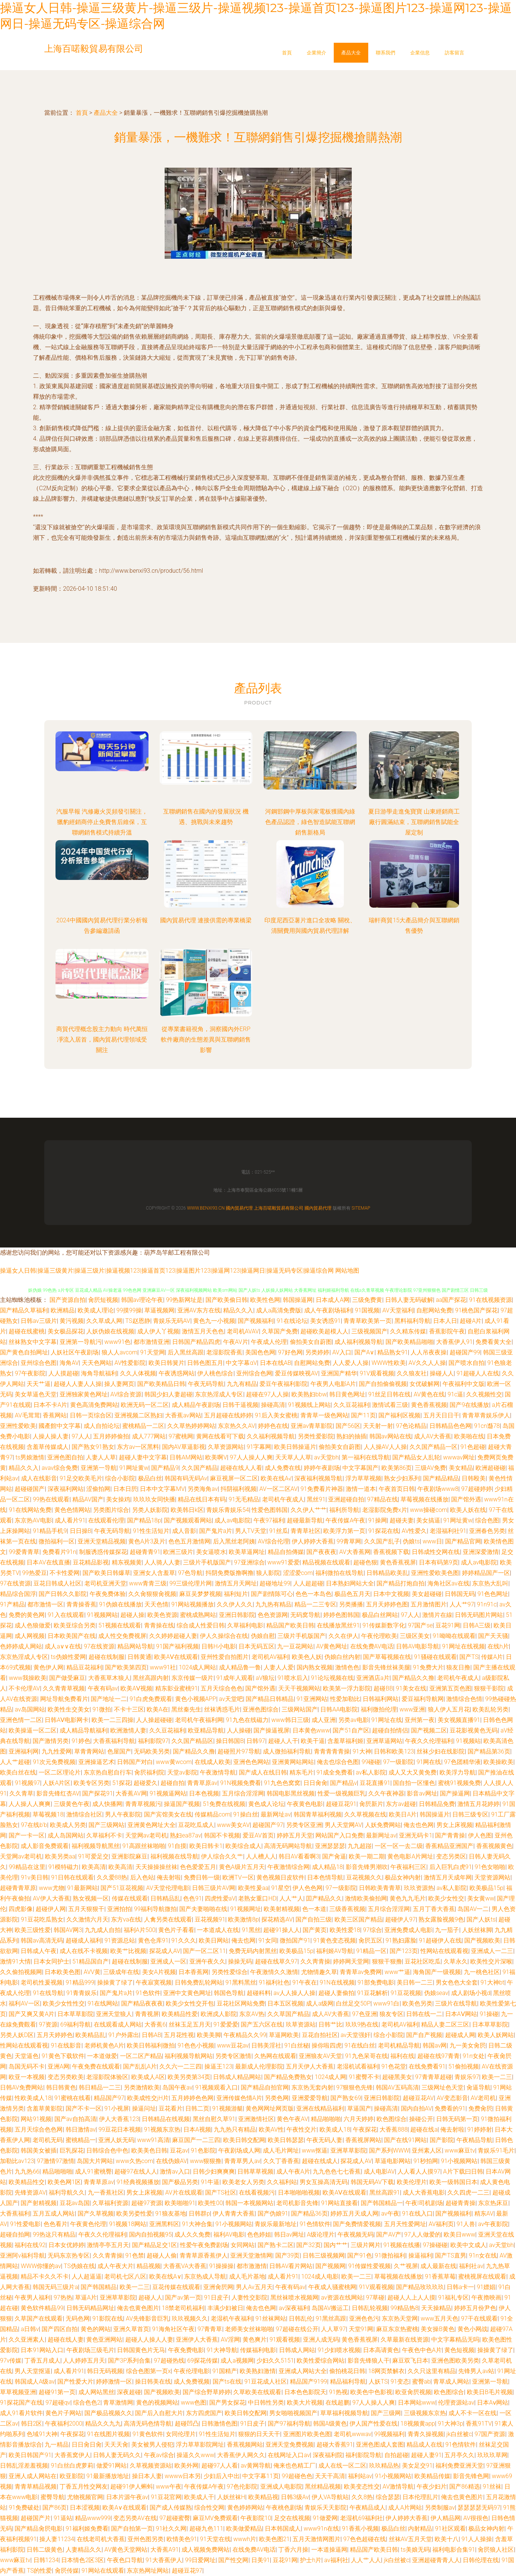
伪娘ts (411, 1541)
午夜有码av (103, 1688)
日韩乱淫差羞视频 (24, 2465)
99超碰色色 (297, 2476)
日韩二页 (197, 2108)
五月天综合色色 (222, 1688)
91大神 (361, 1751)
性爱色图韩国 (270, 1509)
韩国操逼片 (435, 1814)
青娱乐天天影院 (325, 2507)
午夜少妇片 (432, 2486)
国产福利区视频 (399, 1415)
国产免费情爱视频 (357, 2224)
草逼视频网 (159, 1310)
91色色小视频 (196, 2045)
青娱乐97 (466, 2077)
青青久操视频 (426, 2434)
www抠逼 (314, 2150)
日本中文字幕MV (162, 1488)
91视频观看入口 (216, 2087)
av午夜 (390, 2213)
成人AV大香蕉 (432, 1436)
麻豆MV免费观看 (215, 2518)
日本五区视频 (285, 2003)
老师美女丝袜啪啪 (249, 2329)
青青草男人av (242, 2161)
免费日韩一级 (202, 1877)
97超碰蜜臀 (174, 2518)
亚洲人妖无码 (116, 2140)
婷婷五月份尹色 (475, 2308)
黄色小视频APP (195, 1698)
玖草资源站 (301, 2024)
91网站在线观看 (102, 2570)
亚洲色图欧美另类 (455, 2360)
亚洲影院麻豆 (129, 1856)
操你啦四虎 (327, 2045)
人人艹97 (462, 1604)
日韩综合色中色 (107, 2150)
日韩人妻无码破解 (409, 1299)
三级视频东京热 (425, 2413)
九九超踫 (360, 1845)
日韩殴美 (474, 1478)
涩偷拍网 (98, 1488)
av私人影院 (371, 1772)
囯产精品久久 (324, 1898)
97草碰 (375, 2297)
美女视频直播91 (459, 1719)
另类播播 (351, 1604)
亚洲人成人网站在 (33, 2476)
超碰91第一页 (57, 2392)
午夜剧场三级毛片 (90, 2350)
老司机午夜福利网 (199, 1719)
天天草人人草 (293, 1457)
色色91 (192, 1898)
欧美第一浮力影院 (347, 1688)
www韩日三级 (290, 1719)
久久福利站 (282, 2182)
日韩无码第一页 (457, 2119)
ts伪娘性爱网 (68, 1656)
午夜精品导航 (474, 2140)
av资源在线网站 (342, 2297)
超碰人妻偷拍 (336, 1993)
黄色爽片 (255, 2339)
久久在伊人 (343, 1635)
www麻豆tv (460, 2150)
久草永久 (456, 1961)
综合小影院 (120, 1478)
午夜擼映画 (486, 2297)
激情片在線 (437, 1614)
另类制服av (440, 2507)
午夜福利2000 (63, 2423)
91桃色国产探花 (476, 1310)
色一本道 (314, 1908)
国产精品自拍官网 (265, 2087)
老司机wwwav (352, 2434)
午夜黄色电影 (305, 1803)
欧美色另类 (417, 2003)
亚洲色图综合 (261, 1709)
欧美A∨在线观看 (124, 2507)
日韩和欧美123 (394, 1751)
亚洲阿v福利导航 (22, 2255)
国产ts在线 (227, 2381)
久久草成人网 (104, 1320)
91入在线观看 (66, 1614)
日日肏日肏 (87, 2444)
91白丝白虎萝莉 (72, 2465)
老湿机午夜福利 (232, 2318)
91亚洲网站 (312, 1698)
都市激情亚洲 (152, 1341)
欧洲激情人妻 (128, 1730)
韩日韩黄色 (61, 2087)
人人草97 (333, 2329)
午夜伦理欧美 (379, 1635)
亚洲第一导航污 (81, 1341)
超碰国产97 (267, 1824)
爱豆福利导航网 (423, 1698)
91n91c (487, 1604)
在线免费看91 (427, 2066)
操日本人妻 (147, 2476)
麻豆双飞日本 (410, 2360)
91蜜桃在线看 (72, 2098)
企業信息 (420, 53)
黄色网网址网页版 (270, 2108)
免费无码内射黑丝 (253, 1951)
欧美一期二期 (367, 1856)
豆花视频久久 (364, 1877)
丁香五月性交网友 (84, 2486)
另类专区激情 (233, 2056)
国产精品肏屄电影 (39, 2528)
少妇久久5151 (275, 2360)
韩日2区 (31, 2423)
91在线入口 (417, 2213)
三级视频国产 (369, 1331)
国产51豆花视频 (121, 1887)
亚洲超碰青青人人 (436, 2560)
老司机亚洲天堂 (105, 1583)
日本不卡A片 (50, 1404)
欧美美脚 (209, 2035)
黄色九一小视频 (214, 1320)
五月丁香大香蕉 (434, 1908)
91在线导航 (48, 1993)
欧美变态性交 (362, 2486)
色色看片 (56, 2224)
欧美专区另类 (92, 1782)
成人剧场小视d (470, 1993)
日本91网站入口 (42, 2350)
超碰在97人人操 (267, 1394)
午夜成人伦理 (269, 1341)
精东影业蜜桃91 (176, 1688)
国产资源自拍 (68, 1299)
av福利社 (336, 2560)
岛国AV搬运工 (330, 2308)
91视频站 (468, 1740)
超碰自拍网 (15, 2234)
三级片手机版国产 (207, 1562)
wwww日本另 (183, 2476)
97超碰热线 (169, 2360)
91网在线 (429, 1761)
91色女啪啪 (490, 1866)
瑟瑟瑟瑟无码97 (479, 2507)
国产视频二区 (429, 1730)
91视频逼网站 (168, 1793)
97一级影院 (398, 1761)
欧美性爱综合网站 (321, 2360)
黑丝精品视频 (323, 2486)
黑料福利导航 (412, 1320)
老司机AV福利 (270, 1656)
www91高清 (153, 2140)
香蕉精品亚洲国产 (449, 1845)
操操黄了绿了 (115, 1982)
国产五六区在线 (262, 2024)
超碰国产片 (36, 2518)
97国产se (420, 1625)
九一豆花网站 (295, 1646)
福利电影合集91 (453, 2549)
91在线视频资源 (490, 1299)
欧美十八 (447, 2539)
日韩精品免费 (437, 1803)
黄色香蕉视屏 (398, 1562)
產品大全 (351, 53)
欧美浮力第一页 (344, 1530)
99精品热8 (404, 2308)
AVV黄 (92, 1972)
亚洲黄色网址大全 (152, 1824)
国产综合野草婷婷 (207, 2392)
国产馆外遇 (466, 1499)
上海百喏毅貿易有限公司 (278, 1208)
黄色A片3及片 (146, 1541)
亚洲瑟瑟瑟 (330, 1845)
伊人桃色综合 (215, 1373)
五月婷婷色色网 (192, 2098)
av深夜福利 (294, 2308)
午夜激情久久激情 (274, 1972)
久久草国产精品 (288, 2014)
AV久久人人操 (427, 1362)
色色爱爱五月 (198, 1866)
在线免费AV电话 (371, 1646)
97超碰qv (57, 2402)
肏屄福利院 (149, 1772)
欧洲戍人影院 (219, 2014)
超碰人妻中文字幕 (143, 1457)
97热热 (63, 2297)
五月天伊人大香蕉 (310, 2066)
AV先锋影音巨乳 (147, 2318)
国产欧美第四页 (126, 1667)
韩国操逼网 (298, 1299)
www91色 (117, 1341)
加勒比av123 (17, 2161)
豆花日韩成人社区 (57, 1583)
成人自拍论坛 (102, 1425)
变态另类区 (451, 1856)
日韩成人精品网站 (237, 2077)
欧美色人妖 (307, 1656)
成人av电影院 (232, 1520)
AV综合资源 (125, 1394)
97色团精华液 (462, 1761)
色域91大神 (42, 2434)
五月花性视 (179, 2035)
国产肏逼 (334, 1856)
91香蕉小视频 (360, 2528)
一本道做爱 (102, 2056)
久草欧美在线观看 (257, 2392)
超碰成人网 (460, 2035)
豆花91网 (447, 1625)
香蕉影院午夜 (447, 1331)
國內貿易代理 (239, 1208)
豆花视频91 (210, 1919)
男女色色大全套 (457, 1982)
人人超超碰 (308, 1583)
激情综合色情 (464, 1698)
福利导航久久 (67, 2192)
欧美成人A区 (148, 2077)
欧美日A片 (403, 1814)
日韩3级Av (295, 2497)
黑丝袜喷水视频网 (294, 2297)
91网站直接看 (339, 2203)
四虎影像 (21, 1908)
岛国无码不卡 (27, 2066)
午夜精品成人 (368, 2507)
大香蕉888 (394, 2129)
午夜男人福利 (33, 2297)
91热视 (338, 2392)
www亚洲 (412, 1709)
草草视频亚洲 (18, 2392)
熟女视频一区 (91, 1898)
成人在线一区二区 (342, 2465)
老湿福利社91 (448, 1530)
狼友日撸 (458, 1667)
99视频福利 (389, 2434)
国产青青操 (450, 1835)
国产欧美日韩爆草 (106, 1572)
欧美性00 (210, 2203)
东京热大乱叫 (490, 1583)
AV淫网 (230, 2339)
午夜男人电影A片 (333, 1383)
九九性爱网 (57, 1751)
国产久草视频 (96, 2213)
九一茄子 (447, 1930)
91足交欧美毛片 (81, 1478)
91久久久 (183, 1940)
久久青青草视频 (64, 1688)
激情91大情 (15, 1961)
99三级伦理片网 (191, 1583)
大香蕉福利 (15, 2213)
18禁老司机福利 (183, 2308)
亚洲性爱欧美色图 (435, 1572)
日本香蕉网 (193, 1972)
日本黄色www (311, 1730)
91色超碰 (472, 1446)
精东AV (484, 2213)
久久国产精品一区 (434, 1446)
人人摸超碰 (63, 1373)
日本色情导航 (325, 1877)
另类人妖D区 (17, 2035)
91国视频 (367, 1310)
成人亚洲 (324, 1719)
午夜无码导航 (206, 1383)
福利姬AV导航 (334, 1951)
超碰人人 (150, 2297)
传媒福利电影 (258, 2350)
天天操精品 (436, 2308)
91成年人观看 (234, 1677)
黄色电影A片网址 (410, 1856)
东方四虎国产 (204, 2413)
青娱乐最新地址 (276, 2224)
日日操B (81, 1530)
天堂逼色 (27, 2056)
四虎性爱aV (220, 1898)
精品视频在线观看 (326, 1562)
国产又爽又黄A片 (31, 2014)
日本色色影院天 (305, 2392)
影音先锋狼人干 (369, 2360)
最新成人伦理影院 (259, 2066)
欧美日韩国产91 (30, 2455)
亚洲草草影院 (348, 2150)
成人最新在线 (438, 2266)
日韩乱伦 (301, 2318)
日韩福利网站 (381, 1698)
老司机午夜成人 (283, 1499)
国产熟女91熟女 (93, 1446)
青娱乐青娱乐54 (227, 1509)
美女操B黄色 (437, 2329)
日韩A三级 (476, 1625)
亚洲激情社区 (256, 2119)
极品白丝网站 (380, 1614)
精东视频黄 (127, 1562)
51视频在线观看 (119, 1625)
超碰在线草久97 (276, 1961)
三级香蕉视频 (347, 1908)
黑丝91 (316, 1499)
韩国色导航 (229, 1993)
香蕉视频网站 (245, 2444)
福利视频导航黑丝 (96, 1845)
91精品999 (80, 1982)
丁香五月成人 (42, 2360)
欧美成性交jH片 (148, 2098)
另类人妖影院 (150, 1509)
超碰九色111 (206, 2528)
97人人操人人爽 (251, 1457)
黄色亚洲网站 (104, 2339)
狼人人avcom (119, 1352)
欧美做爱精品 (244, 2528)
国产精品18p (144, 1520)
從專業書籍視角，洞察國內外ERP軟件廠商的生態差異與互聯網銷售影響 (206, 1039)
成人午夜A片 (293, 2171)
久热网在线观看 (275, 2056)
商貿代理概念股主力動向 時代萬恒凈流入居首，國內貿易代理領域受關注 (102, 1039)
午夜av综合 (159, 2455)
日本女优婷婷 (66, 2245)
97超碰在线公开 (297, 2329)
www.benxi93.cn (206, 1208)
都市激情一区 (45, 1604)
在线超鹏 (338, 2402)
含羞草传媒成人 (48, 1446)
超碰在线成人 (320, 2161)
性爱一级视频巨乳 (342, 1793)
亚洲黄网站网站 (293, 1761)
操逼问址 (144, 2108)
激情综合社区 (84, 1814)
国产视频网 (330, 2266)
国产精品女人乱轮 (416, 1457)
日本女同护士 (51, 1961)
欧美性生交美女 (69, 1709)
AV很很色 (475, 2518)
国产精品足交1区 (154, 2245)
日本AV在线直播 (48, 1562)
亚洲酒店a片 (373, 1677)
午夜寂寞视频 (154, 1982)
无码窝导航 (305, 1614)
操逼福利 (420, 2255)
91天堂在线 (215, 2539)
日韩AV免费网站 (21, 2087)
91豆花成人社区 (265, 2381)
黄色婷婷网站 (245, 2507)
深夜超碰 (129, 2392)
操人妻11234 (56, 2539)
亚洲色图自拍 (65, 1457)
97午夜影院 (30, 1373)
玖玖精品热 (384, 2465)
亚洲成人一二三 (492, 1951)
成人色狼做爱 (33, 1625)
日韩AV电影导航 (417, 1646)
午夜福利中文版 (463, 1383)
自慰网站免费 (434, 1310)
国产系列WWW (389, 2150)
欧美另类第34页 (189, 2077)
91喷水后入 (293, 1677)
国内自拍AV (416, 2108)
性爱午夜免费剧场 (204, 2245)
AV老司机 (483, 2098)
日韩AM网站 (186, 1457)
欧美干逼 (313, 1740)
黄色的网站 (96, 2329)
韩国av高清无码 (42, 1940)
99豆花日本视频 (119, 2129)
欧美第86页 (396, 1467)
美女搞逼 (428, 1520)
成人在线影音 (39, 1478)
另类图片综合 (111, 1509)
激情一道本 (361, 1488)
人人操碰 (239, 1730)
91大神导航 (222, 2350)
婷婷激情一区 (114, 2381)
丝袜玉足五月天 (190, 2024)
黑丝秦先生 (186, 1709)
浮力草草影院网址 (200, 2444)
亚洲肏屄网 (218, 2287)
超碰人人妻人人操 (78, 1383)
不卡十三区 (129, 1709)
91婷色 (81, 1740)
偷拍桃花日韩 (347, 2371)
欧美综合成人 (243, 1845)
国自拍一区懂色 (414, 1782)
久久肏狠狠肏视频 (152, 1593)
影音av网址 (422, 1793)
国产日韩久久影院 (63, 1593)
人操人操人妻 (51, 1436)
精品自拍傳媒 (286, 1551)
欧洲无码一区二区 (145, 1404)
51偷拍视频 (463, 2066)
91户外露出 (123, 2035)
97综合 (372, 1930)
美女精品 (461, 1467)
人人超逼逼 (87, 2276)
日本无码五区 (256, 1646)
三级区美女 (415, 1635)
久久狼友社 (412, 1373)
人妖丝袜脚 (477, 1930)
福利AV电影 (228, 2234)
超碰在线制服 (106, 1656)
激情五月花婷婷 (479, 1803)
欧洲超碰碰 (491, 1467)
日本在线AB (275, 1362)
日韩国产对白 (135, 1761)
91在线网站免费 (30, 1509)
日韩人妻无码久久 (117, 2455)
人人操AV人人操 (385, 1446)
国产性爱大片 (75, 2381)
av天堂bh (326, 1457)
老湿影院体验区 (107, 2077)
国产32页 (308, 2245)
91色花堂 (393, 2066)
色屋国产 (119, 1751)
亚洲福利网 (24, 1751)
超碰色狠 (365, 1562)
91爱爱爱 (225, 2024)
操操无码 (240, 1961)
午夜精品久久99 (245, 2035)
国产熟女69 (345, 2098)
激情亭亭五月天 (108, 2245)
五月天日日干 (441, 1415)
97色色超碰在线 (364, 2539)
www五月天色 (439, 2318)
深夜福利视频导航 (318, 1478)
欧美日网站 (214, 1940)
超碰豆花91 (341, 1803)
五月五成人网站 (54, 2213)
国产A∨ (364, 1352)
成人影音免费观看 (45, 1845)
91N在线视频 (337, 1982)
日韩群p (199, 2213)
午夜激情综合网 (288, 1866)
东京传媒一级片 (192, 1677)
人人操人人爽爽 (30, 1803)
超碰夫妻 (402, 1520)
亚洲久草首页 (131, 2329)
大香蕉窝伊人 (72, 2455)
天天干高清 (330, 2476)
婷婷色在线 (273, 1425)
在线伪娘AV (171, 2161)
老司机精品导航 (399, 2045)
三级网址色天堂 (443, 2087)
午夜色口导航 (125, 2560)
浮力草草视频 (363, 1478)
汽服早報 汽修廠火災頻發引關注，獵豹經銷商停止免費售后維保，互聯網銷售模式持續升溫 (102, 822)
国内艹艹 (336, 2245)
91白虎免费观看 (151, 1698)
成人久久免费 (192, 2234)
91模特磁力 (63, 1866)
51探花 (121, 1782)
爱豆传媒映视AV (296, 1373)
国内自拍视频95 (150, 2234)
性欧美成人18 (33, 2098)
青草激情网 (118, 2402)
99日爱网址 (200, 2560)
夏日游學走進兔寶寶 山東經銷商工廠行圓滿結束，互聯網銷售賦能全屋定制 (414, 822)
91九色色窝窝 (282, 1782)
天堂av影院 (182, 1772)
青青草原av (202, 1782)
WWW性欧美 (389, 1362)
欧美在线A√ (276, 1478)
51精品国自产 (90, 1961)
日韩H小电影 (218, 1646)
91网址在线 (386, 1719)
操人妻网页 (119, 1383)
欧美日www (459, 2234)
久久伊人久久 (235, 1604)
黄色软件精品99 (42, 2308)
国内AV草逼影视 (183, 1446)
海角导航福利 (99, 1373)
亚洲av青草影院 (312, 1425)
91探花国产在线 (21, 2402)
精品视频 (148, 2266)
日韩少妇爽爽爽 (214, 2171)
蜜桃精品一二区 (143, 1425)
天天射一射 (378, 1425)
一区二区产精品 (141, 2056)
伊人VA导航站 (330, 2497)
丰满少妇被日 (225, 2308)
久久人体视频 (138, 1373)
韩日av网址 (289, 2234)
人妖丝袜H (231, 2497)
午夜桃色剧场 (284, 2507)
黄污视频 (72, 1320)
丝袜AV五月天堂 (410, 2539)
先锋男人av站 (476, 2371)
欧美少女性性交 (64, 2003)
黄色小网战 (473, 2329)
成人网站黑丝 (96, 2392)
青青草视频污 (143, 1803)
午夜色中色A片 (422, 2350)
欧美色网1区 (64, 2182)
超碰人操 (132, 1614)
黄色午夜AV (292, 2119)
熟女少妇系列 (402, 1478)
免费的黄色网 (27, 1614)
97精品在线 (382, 1499)
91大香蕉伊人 (164, 2560)
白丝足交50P (353, 2003)
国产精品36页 (309, 2213)
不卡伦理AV (24, 1688)
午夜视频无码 (356, 2234)
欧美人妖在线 (468, 1509)
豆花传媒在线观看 (176, 2287)
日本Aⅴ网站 (492, 2402)
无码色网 (78, 2318)
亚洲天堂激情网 (251, 2255)
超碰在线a (424, 2129)
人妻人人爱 (279, 1667)
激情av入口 (175, 2171)
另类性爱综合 (230, 1972)
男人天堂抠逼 (33, 2371)
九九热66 (27, 2171)
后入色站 (142, 1877)
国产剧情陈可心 (272, 1593)
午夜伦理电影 (192, 2371)
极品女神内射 (403, 1877)
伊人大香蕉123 (119, 2119)
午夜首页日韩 (397, 1488)
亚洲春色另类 (487, 1530)
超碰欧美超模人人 (324, 1331)
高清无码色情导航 (148, 2423)
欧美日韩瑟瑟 (286, 2140)
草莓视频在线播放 (424, 1499)
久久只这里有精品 (432, 2371)
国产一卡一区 (27, 1835)
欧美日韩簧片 (166, 1362)
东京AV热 (251, 2014)
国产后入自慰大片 (159, 2413)
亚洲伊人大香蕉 (197, 2339)
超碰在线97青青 (438, 2056)
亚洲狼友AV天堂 (320, 2056)
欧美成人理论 (96, 1310)
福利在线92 (30, 2245)
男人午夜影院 (123, 1814)
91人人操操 (477, 2539)
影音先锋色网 (471, 2476)
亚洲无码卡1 (415, 1835)
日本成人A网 (333, 1299)
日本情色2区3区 (82, 2560)
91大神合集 (197, 2224)
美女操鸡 (118, 1499)
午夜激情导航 (218, 1772)
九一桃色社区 (482, 1972)
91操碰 (489, 2014)
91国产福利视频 (177, 1646)
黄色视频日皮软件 (280, 1877)
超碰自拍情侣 (390, 1730)
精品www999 (93, 2518)
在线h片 (498, 1646)
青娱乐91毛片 (496, 2150)
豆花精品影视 (91, 1562)
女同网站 (243, 2245)
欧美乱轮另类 (490, 1709)
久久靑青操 (315, 1961)
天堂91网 (361, 2329)
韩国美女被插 (39, 2150)
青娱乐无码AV (171, 1320)
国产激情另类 (51, 1740)
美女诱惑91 (325, 1320)
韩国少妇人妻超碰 (168, 1394)
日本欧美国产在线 (72, 1635)
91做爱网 (325, 2518)
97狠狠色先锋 (354, 2087)
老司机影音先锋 (297, 2203)
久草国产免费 (280, 1331)
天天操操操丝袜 (156, 1866)
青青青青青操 (332, 1751)
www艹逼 (397, 1972)
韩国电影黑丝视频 (291, 1793)
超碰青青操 (461, 2203)
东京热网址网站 (148, 2570)
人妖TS (378, 2381)
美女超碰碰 (427, 1593)
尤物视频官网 (85, 2497)
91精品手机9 (50, 1530)
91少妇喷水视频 (339, 2350)
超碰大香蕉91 (334, 2444)
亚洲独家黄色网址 (84, 1394)
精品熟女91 (392, 1352)
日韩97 (255, 1740)
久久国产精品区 (192, 1740)
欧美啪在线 (469, 1436)
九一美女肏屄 (468, 2045)
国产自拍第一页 (132, 2528)
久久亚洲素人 (27, 2339)
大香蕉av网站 (183, 1415)
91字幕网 (259, 1446)
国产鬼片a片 (215, 1530)
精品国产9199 (308, 2381)
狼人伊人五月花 (449, 1709)
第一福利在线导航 (366, 1457)
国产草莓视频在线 (387, 1656)
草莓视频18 (48, 1814)
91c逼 (456, 1394)
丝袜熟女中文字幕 (33, 1341)
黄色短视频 (459, 2350)
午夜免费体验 (108, 1593)
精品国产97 (109, 2098)
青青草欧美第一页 (368, 1320)
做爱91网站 (111, 2465)
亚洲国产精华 (339, 1373)
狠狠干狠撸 (387, 1961)
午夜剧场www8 (437, 1488)
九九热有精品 (273, 1604)
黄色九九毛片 (408, 1898)
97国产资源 (490, 2434)
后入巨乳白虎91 (450, 1866)
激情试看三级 (390, 1404)
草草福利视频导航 (344, 2413)
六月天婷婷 (359, 2119)
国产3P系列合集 (129, 2360)
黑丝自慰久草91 (214, 2119)
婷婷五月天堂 (295, 1835)
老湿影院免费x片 (384, 1509)
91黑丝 (251, 1930)
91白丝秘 (296, 2045)
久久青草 (21, 1793)
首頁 (287, 53)
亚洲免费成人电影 (408, 1930)
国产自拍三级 (314, 1919)
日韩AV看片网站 (290, 2266)
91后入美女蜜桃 (276, 1415)
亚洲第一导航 (99, 1467)
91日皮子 (216, 2297)
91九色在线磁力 (247, 1719)
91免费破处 (24, 2507)
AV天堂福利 (397, 1310)
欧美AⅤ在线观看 (176, 1656)
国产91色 (359, 2255)
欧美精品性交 (27, 2182)
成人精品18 (327, 1866)
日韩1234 (46, 2560)
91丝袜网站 (270, 2318)
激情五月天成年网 (448, 1877)
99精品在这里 (27, 1866)
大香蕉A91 (164, 2549)
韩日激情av (81, 2129)
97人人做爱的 (422, 2234)
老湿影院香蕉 (224, 1352)
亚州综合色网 (254, 1373)
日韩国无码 (460, 1593)
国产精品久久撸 (413, 1677)
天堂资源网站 (492, 1877)
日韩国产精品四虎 (196, 1341)
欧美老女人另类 (243, 2182)
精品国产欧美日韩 (290, 1625)
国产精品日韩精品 (270, 1698)
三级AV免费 (430, 1467)
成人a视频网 (237, 2360)
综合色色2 (86, 2402)
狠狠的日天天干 (259, 2434)
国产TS (468, 1656)
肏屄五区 (370, 1940)
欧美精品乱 (90, 2035)
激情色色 (347, 1667)
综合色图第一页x (148, 2371)
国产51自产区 (351, 1730)
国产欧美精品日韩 (161, 1383)
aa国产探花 (451, 1299)
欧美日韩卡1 (206, 1845)
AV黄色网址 (331, 1646)
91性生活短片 (151, 1530)
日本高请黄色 (381, 2350)
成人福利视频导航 (358, 1341)
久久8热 (362, 2497)
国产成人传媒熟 (171, 2507)
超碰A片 (471, 1320)
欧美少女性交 (446, 1898)
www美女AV (233, 1824)
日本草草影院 (75, 2014)
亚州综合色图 (39, 1362)
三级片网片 (366, 2245)
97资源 (48, 2024)
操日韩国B (230, 1740)
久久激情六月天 (87, 1919)
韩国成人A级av (34, 2381)
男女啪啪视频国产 (293, 2413)
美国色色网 (260, 1352)
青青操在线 (159, 1625)
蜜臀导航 (52, 2497)
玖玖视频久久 (190, 2318)
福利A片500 (140, 1930)
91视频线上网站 (309, 1404)
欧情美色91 (181, 2539)
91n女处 (474, 2056)
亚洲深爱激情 (481, 1551)
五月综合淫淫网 (243, 1793)
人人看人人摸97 (419, 2171)
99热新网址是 (184, 1299)
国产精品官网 (463, 1541)
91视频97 (27, 1782)
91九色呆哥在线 (366, 2056)
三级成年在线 (121, 1972)
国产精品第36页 (489, 1751)
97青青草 (210, 2329)
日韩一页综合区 (91, 1415)
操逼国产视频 (182, 1803)
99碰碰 (371, 1761)
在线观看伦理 (106, 1520)
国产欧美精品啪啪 (410, 1341)
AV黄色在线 (429, 1394)
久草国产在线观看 (39, 2318)
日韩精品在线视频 (166, 2119)
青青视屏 (147, 2014)
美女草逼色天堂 (36, 1394)
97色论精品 (411, 1425)
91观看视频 (285, 2339)
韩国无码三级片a (55, 2287)
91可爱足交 (93, 1856)
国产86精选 (464, 2486)
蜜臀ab (421, 2381)
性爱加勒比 (345, 1698)
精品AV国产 (88, 1499)
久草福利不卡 (104, 1835)
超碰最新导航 (305, 1520)
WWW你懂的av (41, 2266)
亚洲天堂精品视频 (102, 1541)
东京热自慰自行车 (108, 1772)
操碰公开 (421, 2119)
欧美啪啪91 (180, 2203)
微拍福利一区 (57, 1541)
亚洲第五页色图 (450, 1688)
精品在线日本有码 (202, 1499)
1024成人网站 (197, 1667)
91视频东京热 (162, 2129)
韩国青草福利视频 (318, 1814)
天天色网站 (97, 1362)
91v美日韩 (34, 1877)
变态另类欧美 (66, 2077)
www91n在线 (321, 2528)
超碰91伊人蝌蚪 (131, 2486)
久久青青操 (108, 2255)
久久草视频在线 (365, 1814)
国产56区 (348, 1425)
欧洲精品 (63, 1310)
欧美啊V (216, 1457)
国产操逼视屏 (272, 1730)
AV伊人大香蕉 (51, 1898)
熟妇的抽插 (351, 1436)
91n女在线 (483, 2255)
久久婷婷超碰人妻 (173, 1635)
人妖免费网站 (383, 1824)
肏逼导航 (478, 2087)
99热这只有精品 (54, 2234)
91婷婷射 (479, 2129)
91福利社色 (274, 1982)
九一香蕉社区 (106, 2192)
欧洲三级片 (178, 1551)
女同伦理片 (181, 2434)
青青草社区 (306, 1530)
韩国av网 (435, 2045)
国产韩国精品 (99, 2287)
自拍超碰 (396, 2455)
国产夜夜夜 (321, 1551)
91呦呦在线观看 (454, 1635)
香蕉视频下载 (391, 1551)
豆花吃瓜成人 (196, 1824)
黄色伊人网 (48, 1667)
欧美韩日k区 (187, 1509)
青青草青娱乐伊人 (486, 1415)
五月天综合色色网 (39, 2129)
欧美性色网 (265, 1299)
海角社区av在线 (449, 1583)
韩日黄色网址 (347, 1394)
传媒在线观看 (130, 1898)
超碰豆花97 (187, 2570)
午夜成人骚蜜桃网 (332, 2287)
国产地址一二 (109, 1698)
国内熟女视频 (315, 1667)
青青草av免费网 (361, 1972)
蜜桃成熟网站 (198, 1614)
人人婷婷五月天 (84, 2360)
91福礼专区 (453, 2297)
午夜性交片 (301, 2129)
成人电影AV (379, 2171)
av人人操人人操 (294, 1993)
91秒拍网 (425, 2161)
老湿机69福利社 (361, 2518)
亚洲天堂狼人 (114, 2014)
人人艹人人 (366, 2560)
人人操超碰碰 (154, 1719)
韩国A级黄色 (330, 2423)
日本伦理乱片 (420, 2497)
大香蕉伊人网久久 (241, 2455)
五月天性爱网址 (405, 2224)
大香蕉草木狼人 (109, 1677)
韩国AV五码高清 (397, 2087)
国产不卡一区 (84, 2108)
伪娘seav (436, 1993)
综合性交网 (209, 2507)
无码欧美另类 (152, 1751)
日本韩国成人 (283, 2528)
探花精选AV (276, 1919)
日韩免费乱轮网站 (199, 1982)
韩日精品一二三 (100, 2087)
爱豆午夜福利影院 (284, 1383)
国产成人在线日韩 (263, 1772)
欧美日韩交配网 (244, 2140)
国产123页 (404, 1951)
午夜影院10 (255, 2518)
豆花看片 (171, 2108)
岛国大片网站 (95, 2161)
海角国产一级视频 (437, 1972)
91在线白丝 (360, 2045)
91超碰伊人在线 (440, 1940)
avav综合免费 (60, 1467)
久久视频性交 (484, 1394)
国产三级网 (386, 2413)
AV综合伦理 (273, 1541)
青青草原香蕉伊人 (204, 2255)
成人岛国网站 (66, 1835)
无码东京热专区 (69, 2255)
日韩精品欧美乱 (387, 1572)
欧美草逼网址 (247, 1551)
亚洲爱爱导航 (310, 2098)
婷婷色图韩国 (341, 1614)
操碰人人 (442, 1373)
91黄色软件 (147, 2434)
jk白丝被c (459, 2434)
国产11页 (363, 1415)
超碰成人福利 (84, 1940)
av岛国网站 (30, 1709)
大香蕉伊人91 (454, 1341)
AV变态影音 (452, 2098)
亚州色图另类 (146, 2539)
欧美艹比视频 (128, 1951)
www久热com (134, 2161)
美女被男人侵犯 (152, 2444)
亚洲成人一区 (168, 1961)
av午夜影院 (493, 2224)
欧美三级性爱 (33, 1930)
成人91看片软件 (21, 2413)
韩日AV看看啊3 (299, 1856)
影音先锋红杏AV (58, 1793)
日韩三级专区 (470, 1814)
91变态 (399, 2381)
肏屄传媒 (67, 2570)
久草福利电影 (245, 1625)
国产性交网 (233, 2560)
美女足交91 (417, 2465)
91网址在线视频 (463, 1646)
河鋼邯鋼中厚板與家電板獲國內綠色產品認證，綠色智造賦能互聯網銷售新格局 (310, 822)
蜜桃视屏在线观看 (482, 2276)
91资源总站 (119, 1940)
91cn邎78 (487, 1425)
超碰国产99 (465, 1352)
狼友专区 (392, 2014)
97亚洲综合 (249, 1562)
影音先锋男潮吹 (367, 1866)
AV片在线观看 (183, 2192)
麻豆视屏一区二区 (234, 1478)
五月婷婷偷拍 (111, 1436)
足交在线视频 (292, 2518)
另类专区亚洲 (304, 1824)
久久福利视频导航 (271, 1436)
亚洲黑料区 (164, 2224)
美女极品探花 (66, 1331)
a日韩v (30, 2329)
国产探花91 (97, 1793)
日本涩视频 (85, 2507)
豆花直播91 (375, 1782)
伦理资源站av (456, 2402)
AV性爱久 (414, 1530)
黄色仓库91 (153, 1940)
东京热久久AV (236, 1425)
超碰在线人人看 (241, 1467)
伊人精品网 (445, 2518)
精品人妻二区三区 (445, 2024)
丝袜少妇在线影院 (441, 1751)
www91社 (163, 1667)
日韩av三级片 (39, 1320)
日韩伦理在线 (481, 2560)
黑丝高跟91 (384, 2192)
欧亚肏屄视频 (413, 2392)
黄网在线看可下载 (220, 1436)
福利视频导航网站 (189, 2056)
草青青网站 (89, 1751)
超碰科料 (259, 1993)
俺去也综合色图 (338, 1761)
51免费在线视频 (224, 1803)
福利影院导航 (363, 2455)
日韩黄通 (140, 1656)
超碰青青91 (145, 1551)
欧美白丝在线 (18, 1772)
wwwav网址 (459, 1457)
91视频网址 (245, 1908)
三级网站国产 (300, 1709)
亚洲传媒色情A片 (239, 2098)
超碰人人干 (283, 1740)
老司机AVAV (243, 1331)
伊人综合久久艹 (222, 1856)
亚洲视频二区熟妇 (138, 1415)
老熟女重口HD (257, 1898)
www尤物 (51, 1887)
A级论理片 (320, 2234)
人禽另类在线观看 (168, 1919)
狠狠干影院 (489, 1688)
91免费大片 (428, 1667)
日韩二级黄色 (45, 2549)
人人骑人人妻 (162, 1562)
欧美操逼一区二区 (33, 1730)
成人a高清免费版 (279, 1310)
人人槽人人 (261, 1856)
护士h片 (310, 2560)
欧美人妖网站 (496, 2035)
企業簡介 (316, 53)
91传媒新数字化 (383, 1625)
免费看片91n (59, 1551)
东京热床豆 (493, 2203)
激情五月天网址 (236, 1583)
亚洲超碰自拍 (346, 1499)
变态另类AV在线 (134, 2518)
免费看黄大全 (494, 1341)
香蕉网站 (55, 1415)
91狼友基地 (170, 2213)
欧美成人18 (335, 2129)
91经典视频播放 (138, 2182)
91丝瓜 (278, 1530)
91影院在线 (107, 2318)
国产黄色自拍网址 (24, 1352)
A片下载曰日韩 (463, 2171)
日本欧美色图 (63, 1972)
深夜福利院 (328, 2455)
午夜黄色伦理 (88, 2224)
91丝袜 (492, 2486)
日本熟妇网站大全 (350, 1583)
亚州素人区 (427, 2150)
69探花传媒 (202, 2360)
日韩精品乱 (165, 1898)
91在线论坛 (292, 1320)
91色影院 (203, 2150)
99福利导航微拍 (155, 1908)
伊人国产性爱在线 (374, 2423)
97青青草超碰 (433, 2077)
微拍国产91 (295, 1940)
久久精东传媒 (408, 1331)
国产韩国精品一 (382, 2203)
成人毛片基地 (247, 2276)
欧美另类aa (60, 1856)
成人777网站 (149, 1436)
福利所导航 (344, 1509)
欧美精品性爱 (180, 2014)
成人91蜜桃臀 (93, 2171)
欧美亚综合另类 (75, 1625)
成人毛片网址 (281, 2150)
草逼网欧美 (284, 2035)
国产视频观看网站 (188, 1520)
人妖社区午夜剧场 (75, 1352)
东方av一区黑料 (138, 1446)
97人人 (81, 1436)
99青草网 (349, 1541)
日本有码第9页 (438, 1562)
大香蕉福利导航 (114, 1740)
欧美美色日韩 (149, 2150)
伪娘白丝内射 (342, 1656)
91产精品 (12, 1604)
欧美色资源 (162, 1614)
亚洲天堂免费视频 (290, 2444)
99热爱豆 (34, 1572)
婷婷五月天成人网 (354, 2213)
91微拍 (101, 1709)
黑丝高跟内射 (151, 1677)
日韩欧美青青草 (380, 1887)
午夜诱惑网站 (177, 1373)
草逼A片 (86, 2297)
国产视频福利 (256, 1320)
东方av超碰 (401, 1803)
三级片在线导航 (456, 2003)
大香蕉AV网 (131, 1793)
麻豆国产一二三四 (196, 2140)
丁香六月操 (293, 2549)
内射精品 (420, 2528)
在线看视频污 (257, 2192)
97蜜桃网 (181, 1436)
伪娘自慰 (263, 1635)
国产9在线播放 (469, 1404)
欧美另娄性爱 (134, 2213)
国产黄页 (315, 1930)
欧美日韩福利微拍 (151, 2045)
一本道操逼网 (329, 2549)
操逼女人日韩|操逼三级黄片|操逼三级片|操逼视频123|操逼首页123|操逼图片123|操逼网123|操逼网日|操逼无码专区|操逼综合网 (167, 1270)
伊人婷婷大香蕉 (313, 1541)
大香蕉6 (155, 2024)
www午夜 (169, 2486)
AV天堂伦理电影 (167, 1887)
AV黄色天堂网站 (125, 2549)
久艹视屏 (406, 2266)
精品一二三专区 (315, 1604)
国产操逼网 (455, 1793)
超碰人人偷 (162, 2255)
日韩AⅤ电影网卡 (66, 1719)
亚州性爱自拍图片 (225, 1656)
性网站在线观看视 (444, 1951)
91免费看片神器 (321, 1488)
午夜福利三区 (408, 1866)
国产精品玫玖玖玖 (420, 2287)
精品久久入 (238, 1310)
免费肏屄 (480, 2108)
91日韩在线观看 (72, 1877)
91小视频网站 (459, 2161)
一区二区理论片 (60, 1772)
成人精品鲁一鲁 (240, 1667)
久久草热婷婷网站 (191, 1425)
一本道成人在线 (218, 1930)
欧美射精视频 (282, 1908)
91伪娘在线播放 (120, 1604)
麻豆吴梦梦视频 (200, 1593)
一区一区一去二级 (399, 1845)
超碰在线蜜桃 (27, 1331)
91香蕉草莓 (440, 2276)
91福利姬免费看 (87, 2528)
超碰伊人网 (51, 1908)
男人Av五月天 (254, 2287)
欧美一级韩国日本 (453, 2182)
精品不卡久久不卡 (45, 2276)
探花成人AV (164, 1951)
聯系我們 (385, 53)
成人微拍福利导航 (287, 1751)
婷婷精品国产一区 (486, 1572)
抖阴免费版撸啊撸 (230, 1572)
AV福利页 (441, 2224)
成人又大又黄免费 (412, 1772)
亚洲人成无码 (321, 2339)
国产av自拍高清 (75, 2119)
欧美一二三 (497, 2077)
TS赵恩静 (137, 1320)
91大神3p (450, 2423)
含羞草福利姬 (345, 1740)
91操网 (377, 1520)
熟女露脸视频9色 (441, 1919)
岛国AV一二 (473, 1908)
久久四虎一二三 (468, 2192)
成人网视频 (30, 1635)
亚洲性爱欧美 (18, 1425)
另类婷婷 (317, 1352)
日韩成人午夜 (39, 1951)
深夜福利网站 (66, 1488)
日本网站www (416, 2402)
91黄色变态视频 (334, 1940)
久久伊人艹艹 (309, 1509)
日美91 (260, 2560)
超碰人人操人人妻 (149, 2339)
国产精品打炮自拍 (400, 1583)
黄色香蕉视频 (429, 1404)
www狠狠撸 (205, 2161)
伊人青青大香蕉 (234, 2213)
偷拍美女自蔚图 (311, 1341)
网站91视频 (36, 2119)
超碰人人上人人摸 (411, 2297)
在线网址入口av (289, 2455)
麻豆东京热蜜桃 (397, 2329)
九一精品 (57, 2444)
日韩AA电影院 (339, 1709)
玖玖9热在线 (362, 2024)
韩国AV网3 (68, 1930)
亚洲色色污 (364, 2318)
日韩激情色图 (219, 2423)
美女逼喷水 (211, 1551)
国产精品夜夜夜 (142, 2003)
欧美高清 (94, 1866)
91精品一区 (371, 1951)
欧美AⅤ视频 (136, 1688)
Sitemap (361, 1208)
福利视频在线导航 (174, 1856)
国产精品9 (164, 1467)
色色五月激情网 (189, 1541)
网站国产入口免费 (339, 1835)
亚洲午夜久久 (207, 1961)
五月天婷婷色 (55, 2035)
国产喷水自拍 (466, 1362)
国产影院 (442, 2140)
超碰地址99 (275, 1583)
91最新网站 (82, 1887)
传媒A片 (492, 1656)
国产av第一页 (183, 2297)
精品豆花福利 (84, 1667)
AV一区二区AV (278, 1488)
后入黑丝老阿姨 (234, 1541)
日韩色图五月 (205, 1362)
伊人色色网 (307, 1887)
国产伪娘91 (273, 2213)
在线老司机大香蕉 (101, 2539)
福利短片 (236, 1593)
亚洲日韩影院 (237, 1614)
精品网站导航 (135, 1646)
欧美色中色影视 (371, 2392)
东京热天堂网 (400, 2318)
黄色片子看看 (176, 1930)
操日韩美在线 (153, 2381)
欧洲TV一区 (238, 1877)
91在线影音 (66, 2045)
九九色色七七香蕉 (337, 2171)
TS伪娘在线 (79, 2266)
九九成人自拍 (103, 1930)
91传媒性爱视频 (369, 2266)
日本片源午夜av (127, 2497)
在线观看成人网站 (118, 2024)
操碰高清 (273, 1404)
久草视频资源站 (151, 2465)
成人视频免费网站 (206, 2549)
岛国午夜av (177, 2087)
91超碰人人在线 (477, 1373)
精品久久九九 (103, 2423)
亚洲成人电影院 (281, 2486)
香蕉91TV (479, 2423)
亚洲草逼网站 (384, 1740)
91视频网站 (102, 1614)
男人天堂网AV (343, 1824)
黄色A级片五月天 (242, 1866)
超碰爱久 (146, 1782)
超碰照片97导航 (239, 1751)
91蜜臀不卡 (364, 2077)
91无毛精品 (244, 1499)
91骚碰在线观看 (435, 1656)
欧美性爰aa (253, 1887)
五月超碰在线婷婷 (228, 1415)
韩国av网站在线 (390, 1436)
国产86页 (54, 2507)
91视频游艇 (227, 2108)
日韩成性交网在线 (436, 1551)
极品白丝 (150, 1478)
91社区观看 (450, 2528)
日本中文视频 (391, 1593)
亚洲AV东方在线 (198, 1310)
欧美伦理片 (412, 2182)
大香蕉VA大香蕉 (184, 2266)
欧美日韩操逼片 (295, 1446)
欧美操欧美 (498, 1761)
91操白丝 (245, 1814)
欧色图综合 (391, 2119)
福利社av (471, 2266)
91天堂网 (152, 1352)
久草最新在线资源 (405, 2339)
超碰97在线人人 (135, 2171)
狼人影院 (268, 1572)
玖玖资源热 (419, 1887)
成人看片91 (70, 1520)
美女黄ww (480, 1898)
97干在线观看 (479, 2318)
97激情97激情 (55, 2161)
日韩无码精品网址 (90, 2308)
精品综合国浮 (18, 1593)
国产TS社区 (220, 2192)
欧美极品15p (487, 1887)
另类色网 (277, 2098)
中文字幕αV (241, 1362)
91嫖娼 (486, 2287)
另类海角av (203, 1488)
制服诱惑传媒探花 (103, 1551)
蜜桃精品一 (81, 2140)
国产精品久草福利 (24, 1310)
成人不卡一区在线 (472, 2413)
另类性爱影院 (316, 1436)
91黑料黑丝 (240, 1982)
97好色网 (290, 1352)
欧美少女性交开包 (190, 2003)
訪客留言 (454, 53)
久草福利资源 (110, 2203)
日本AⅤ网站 (461, 2014)
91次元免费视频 (54, 1761)
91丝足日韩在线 (389, 1394)
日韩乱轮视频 (370, 2308)
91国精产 (224, 2371)
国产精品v (343, 1782)
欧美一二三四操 (113, 1719)
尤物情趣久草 (319, 1972)
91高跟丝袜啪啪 (143, 1845)
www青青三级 (147, 1583)
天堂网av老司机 (146, 1835)
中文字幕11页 (260, 2476)
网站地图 (347, 1270)
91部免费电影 (375, 1982)
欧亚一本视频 (27, 2077)
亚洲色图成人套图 (380, 2444)
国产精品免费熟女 (288, 2077)
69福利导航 (75, 2024)
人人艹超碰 (15, 1761)
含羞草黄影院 (45, 2108)
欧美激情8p (243, 1919)
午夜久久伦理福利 (429, 1740)
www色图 (193, 2402)
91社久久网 (171, 2528)
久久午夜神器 (386, 1793)
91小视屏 (116, 2108)
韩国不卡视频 (222, 1835)
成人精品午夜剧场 (196, 1404)
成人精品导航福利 (84, 1730)
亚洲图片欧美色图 (307, 2434)
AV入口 (341, 1352)
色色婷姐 (259, 2234)
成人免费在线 (283, 1467)
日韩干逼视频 (240, 1404)
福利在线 (402, 2056)
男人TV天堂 (251, 1530)
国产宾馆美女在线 (168, 1814)
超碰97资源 (146, 2203)
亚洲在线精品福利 (320, 2108)
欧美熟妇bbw (309, 1394)
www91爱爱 (283, 1562)
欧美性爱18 (345, 1930)
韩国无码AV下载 (372, 2182)
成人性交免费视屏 (122, 1635)
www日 (432, 1541)
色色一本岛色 (314, 1593)
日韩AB (151, 2035)
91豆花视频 (406, 1993)
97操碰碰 (435, 2245)
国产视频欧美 (482, 1940)
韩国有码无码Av (186, 1478)
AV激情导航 (398, 2486)
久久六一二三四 (180, 2066)
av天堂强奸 (355, 2035)
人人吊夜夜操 (429, 1352)
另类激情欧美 (142, 2087)
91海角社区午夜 (173, 2329)
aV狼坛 (265, 1677)
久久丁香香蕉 (281, 2161)
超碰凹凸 (187, 2423)
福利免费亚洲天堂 (459, 2465)
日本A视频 (197, 2129)
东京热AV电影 (33, 1520)
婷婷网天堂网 (351, 1961)
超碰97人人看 (219, 2465)
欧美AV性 (271, 2129)
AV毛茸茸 (27, 1415)
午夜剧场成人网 (239, 2150)
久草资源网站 (226, 1446)
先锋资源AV (30, 2192)
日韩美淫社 (266, 2045)
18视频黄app (417, 2423)
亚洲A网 (58, 2066)
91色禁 (134, 2255)
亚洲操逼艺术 (96, 1761)
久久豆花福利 (351, 1404)
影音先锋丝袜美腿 (386, 1667)
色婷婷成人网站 (21, 1646)
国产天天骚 (493, 1635)
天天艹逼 (39, 1383)
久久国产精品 (200, 1467)
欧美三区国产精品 (358, 1919)
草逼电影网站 (393, 2161)
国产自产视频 (424, 2035)
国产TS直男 (450, 2255)
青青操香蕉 (81, 1604)
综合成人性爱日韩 (201, 1625)
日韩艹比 (330, 2024)
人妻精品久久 (84, 2549)
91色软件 (148, 1993)
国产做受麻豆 (67, 1677)
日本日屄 (125, 1488)
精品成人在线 (424, 2444)
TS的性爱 (39, 2570)
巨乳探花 (72, 2150)
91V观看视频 (377, 1373)
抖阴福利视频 (238, 1488)
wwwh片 (244, 2539)
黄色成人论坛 (266, 1803)
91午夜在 (304, 1982)
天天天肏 (116, 2444)
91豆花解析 (372, 1993)
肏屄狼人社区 (496, 2549)
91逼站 (63, 2518)
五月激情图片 (429, 1604)
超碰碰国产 (30, 1488)
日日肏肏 (315, 1782)
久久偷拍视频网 (21, 1972)
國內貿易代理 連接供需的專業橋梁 (206, 920)
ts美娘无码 (415, 2549)
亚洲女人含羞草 (154, 1572)
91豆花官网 (166, 2497)
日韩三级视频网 (324, 2255)
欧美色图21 (274, 2539)
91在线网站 (103, 2003)
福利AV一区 (24, 2003)
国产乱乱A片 (140, 2066)
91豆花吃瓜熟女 (42, 1919)
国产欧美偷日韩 (227, 1299)
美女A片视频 (159, 1972)
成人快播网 (107, 1803)
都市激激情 (252, 2266)
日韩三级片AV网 (213, 1887)
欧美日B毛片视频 (490, 2392)
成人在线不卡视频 (84, 1951)
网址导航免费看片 (64, 1698)
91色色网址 (492, 1593)
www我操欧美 (27, 1677)
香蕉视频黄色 (494, 1845)
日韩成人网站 (297, 2350)
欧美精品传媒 (432, 2476)
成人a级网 (319, 2003)
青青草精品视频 (36, 2486)
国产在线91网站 (405, 2140)
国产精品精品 (441, 1478)
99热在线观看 (51, 1499)
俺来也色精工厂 (294, 2465)
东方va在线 (126, 1919)
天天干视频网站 (299, 1688)
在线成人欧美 (213, 1761)
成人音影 (184, 1530)
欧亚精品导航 (206, 1730)
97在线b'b (34, 1824)
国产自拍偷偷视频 (383, 1383)
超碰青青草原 (18, 1887)
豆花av (179, 2150)
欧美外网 (186, 2465)
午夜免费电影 (186, 2350)
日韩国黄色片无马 (141, 2350)
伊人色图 (480, 1835)
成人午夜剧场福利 (328, 1310)
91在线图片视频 (108, 2434)
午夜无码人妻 (324, 2140)
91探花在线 (383, 1530)
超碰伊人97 (400, 1919)
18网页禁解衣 (386, 2371)
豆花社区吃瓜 (423, 1961)
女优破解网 (425, 1383)
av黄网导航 (256, 2465)
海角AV (69, 1362)
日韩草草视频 (255, 2171)
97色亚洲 (364, 2014)
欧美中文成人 (468, 2245)
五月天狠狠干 (86, 1908)
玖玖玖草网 (492, 2455)
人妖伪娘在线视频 (110, 1331)
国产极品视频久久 (108, 2413)
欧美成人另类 (68, 1824)
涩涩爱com (298, 1572)
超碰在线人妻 (66, 2339)
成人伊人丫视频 (158, 1331)
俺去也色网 (419, 1824)
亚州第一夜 (420, 1719)
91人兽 (466, 2224)
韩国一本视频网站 (249, 2203)
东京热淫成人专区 (219, 1394)
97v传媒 (10, 2360)
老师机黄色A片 (104, 2045)
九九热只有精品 (235, 2129)
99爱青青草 (24, 1551)
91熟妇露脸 (401, 1940)
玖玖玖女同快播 (154, 1499)
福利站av (360, 2476)
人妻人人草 (101, 1457)
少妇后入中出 (222, 2476)
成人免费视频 (192, 2381)
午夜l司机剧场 (424, 2203)
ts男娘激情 (29, 1457)
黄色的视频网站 (157, 2402)
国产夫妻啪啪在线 (203, 1908)
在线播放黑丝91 (338, 1625)
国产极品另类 (180, 2182)
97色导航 (190, 1572)
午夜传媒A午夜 (345, 1520)
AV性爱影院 (130, 1362)
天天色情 (156, 1604)
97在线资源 (15, 1583)
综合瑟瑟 (388, 2497)
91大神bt (492, 1982)
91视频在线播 (401, 2245)
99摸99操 (129, 1310)
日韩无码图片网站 (479, 1614)
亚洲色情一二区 (21, 1719)
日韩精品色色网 (450, 1425)
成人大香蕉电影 (424, 2192)
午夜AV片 (235, 1341)
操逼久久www (195, 2455)
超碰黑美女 (397, 2077)
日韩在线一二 (424, 2014)
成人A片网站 (405, 2507)
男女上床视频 (454, 1824)
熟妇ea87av (185, 1835)
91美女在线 (411, 1688)
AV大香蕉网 (354, 1551)
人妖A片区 (56, 1782)
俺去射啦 (169, 1877)
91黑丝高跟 (331, 2318)
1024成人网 (330, 2077)
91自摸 (177, 1845)
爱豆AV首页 (258, 1835)
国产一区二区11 (204, 1951)
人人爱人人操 (351, 1362)
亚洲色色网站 (251, 1761)
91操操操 (221, 2266)
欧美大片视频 (305, 2402)
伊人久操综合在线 (224, 1635)
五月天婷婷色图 (387, 1604)
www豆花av (233, 2045)
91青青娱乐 (81, 1993)
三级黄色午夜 (72, 1803)
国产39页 (287, 2255)
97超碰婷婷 (476, 1488)
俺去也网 (243, 1940)
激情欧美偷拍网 (366, 1898)
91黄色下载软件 (63, 2056)
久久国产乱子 (382, 1541)
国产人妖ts (480, 1919)
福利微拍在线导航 (339, 1572)
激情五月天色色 (203, 1331)
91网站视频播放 (192, 1604)
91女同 (267, 1940)
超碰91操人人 (281, 1930)
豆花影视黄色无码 (474, 1730)
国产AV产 (388, 2234)
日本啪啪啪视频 (299, 2192)
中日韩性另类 (266, 2402)
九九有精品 (242, 1383)
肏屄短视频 (103, 1299)
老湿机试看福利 (358, 2066)
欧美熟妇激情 (258, 2371)
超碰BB (383, 1688)
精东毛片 (302, 1772)
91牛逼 (210, 2182)
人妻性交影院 (249, 2297)
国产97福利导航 (289, 2423)
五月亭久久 (459, 2455)
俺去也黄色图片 (138, 2308)
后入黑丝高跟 (186, 1352)
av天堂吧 (231, 1698)
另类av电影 (353, 1719)
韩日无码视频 (105, 2371)
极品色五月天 (352, 1593)
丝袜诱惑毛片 (222, 1709)
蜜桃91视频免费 (459, 1782)
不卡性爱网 (65, 1572)
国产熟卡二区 (276, 2245)
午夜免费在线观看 (96, 2066)
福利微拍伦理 (379, 1709)
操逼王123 (218, 2066)
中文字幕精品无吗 (455, 2339)
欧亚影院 (72, 2476)
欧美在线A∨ (165, 2276)
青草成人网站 (451, 2381)
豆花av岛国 (75, 2203)
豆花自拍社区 (320, 2035)
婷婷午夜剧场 (322, 1467)
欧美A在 (157, 1709)
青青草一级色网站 (324, 1415)
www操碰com (428, 1509)
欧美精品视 (263, 2497)
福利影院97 (153, 1740)
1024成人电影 (320, 2276)
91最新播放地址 (107, 2476)
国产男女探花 (227, 2402)
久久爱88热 (112, 1877)
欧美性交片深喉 (491, 1961)
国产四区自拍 (60, 2329)
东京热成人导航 (205, 2276)
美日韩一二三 (415, 1982)
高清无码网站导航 (288, 1845)
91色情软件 (315, 2224)
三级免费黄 (367, 1299)
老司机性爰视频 (42, 1982)
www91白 (387, 2003)
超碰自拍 (172, 1782)
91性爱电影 (25, 2224)
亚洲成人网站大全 (303, 2371)
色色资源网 (273, 1614)
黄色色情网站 (72, 1509)
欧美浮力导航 (458, 1772)
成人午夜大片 (116, 2266)
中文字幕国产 (360, 1467)
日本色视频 (204, 1793)
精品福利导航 (348, 2381)
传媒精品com (212, 1814)
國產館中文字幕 (60, 1425)
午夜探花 (365, 2129)
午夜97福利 (269, 1520)
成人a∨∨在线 (63, 1646)
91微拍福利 (390, 2255)
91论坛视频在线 (332, 1677)
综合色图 (487, 1520)
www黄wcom (174, 1761)
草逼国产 (359, 2108)
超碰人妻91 (426, 2455)
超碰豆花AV (418, 2098)
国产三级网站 (106, 1824)
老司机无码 (48, 2140)
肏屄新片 (371, 1803)
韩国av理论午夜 (142, 1299)
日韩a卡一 (460, 2287)
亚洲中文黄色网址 (187, 1993)
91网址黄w (133, 1467)
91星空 (280, 1887)
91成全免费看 (334, 1772)
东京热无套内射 (312, 2087)
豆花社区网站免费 (241, 2003)
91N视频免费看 (240, 1782)
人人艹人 (291, 1898)
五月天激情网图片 (316, 2539)
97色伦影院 (242, 2486)
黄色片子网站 (63, 2413)
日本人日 (445, 1320)
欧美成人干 (199, 2497)
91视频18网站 (128, 2224)
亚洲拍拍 (119, 1908)
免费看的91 (450, 2108)
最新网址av (276, 1814)
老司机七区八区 (125, 2276)
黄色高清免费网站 (94, 1404)
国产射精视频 (39, 2203)
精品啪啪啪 (326, 2119)
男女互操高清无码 (324, 2182)
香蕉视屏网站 (363, 2140)
